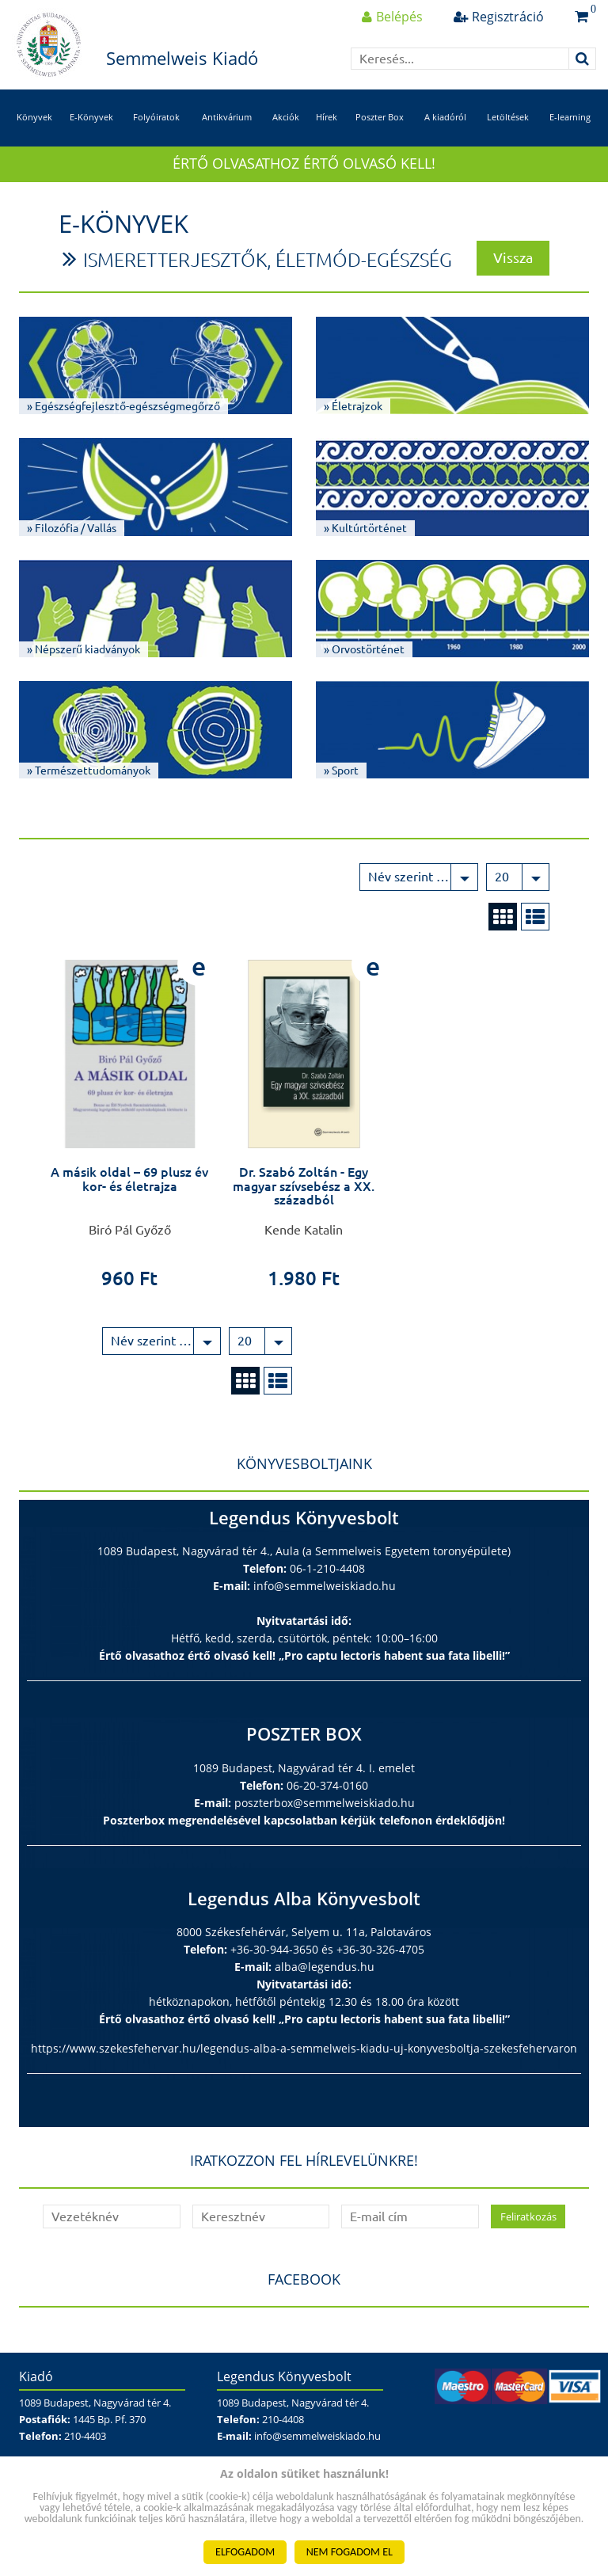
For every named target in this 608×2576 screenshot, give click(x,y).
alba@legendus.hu (324, 1966)
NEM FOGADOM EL (349, 2552)
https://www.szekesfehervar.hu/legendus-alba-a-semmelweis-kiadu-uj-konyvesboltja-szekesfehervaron (304, 2048)
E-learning (570, 117)
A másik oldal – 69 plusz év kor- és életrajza (129, 1179)
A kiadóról (445, 117)
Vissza (513, 257)
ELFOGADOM (245, 2552)
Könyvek (34, 117)
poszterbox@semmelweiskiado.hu (324, 1802)
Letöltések (508, 117)
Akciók (285, 117)
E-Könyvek (91, 117)
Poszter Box (379, 117)
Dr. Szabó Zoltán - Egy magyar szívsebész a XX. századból (303, 1186)
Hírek (326, 117)
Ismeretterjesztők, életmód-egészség (267, 260)
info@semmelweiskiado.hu (324, 1585)
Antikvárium (227, 117)
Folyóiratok (156, 117)
